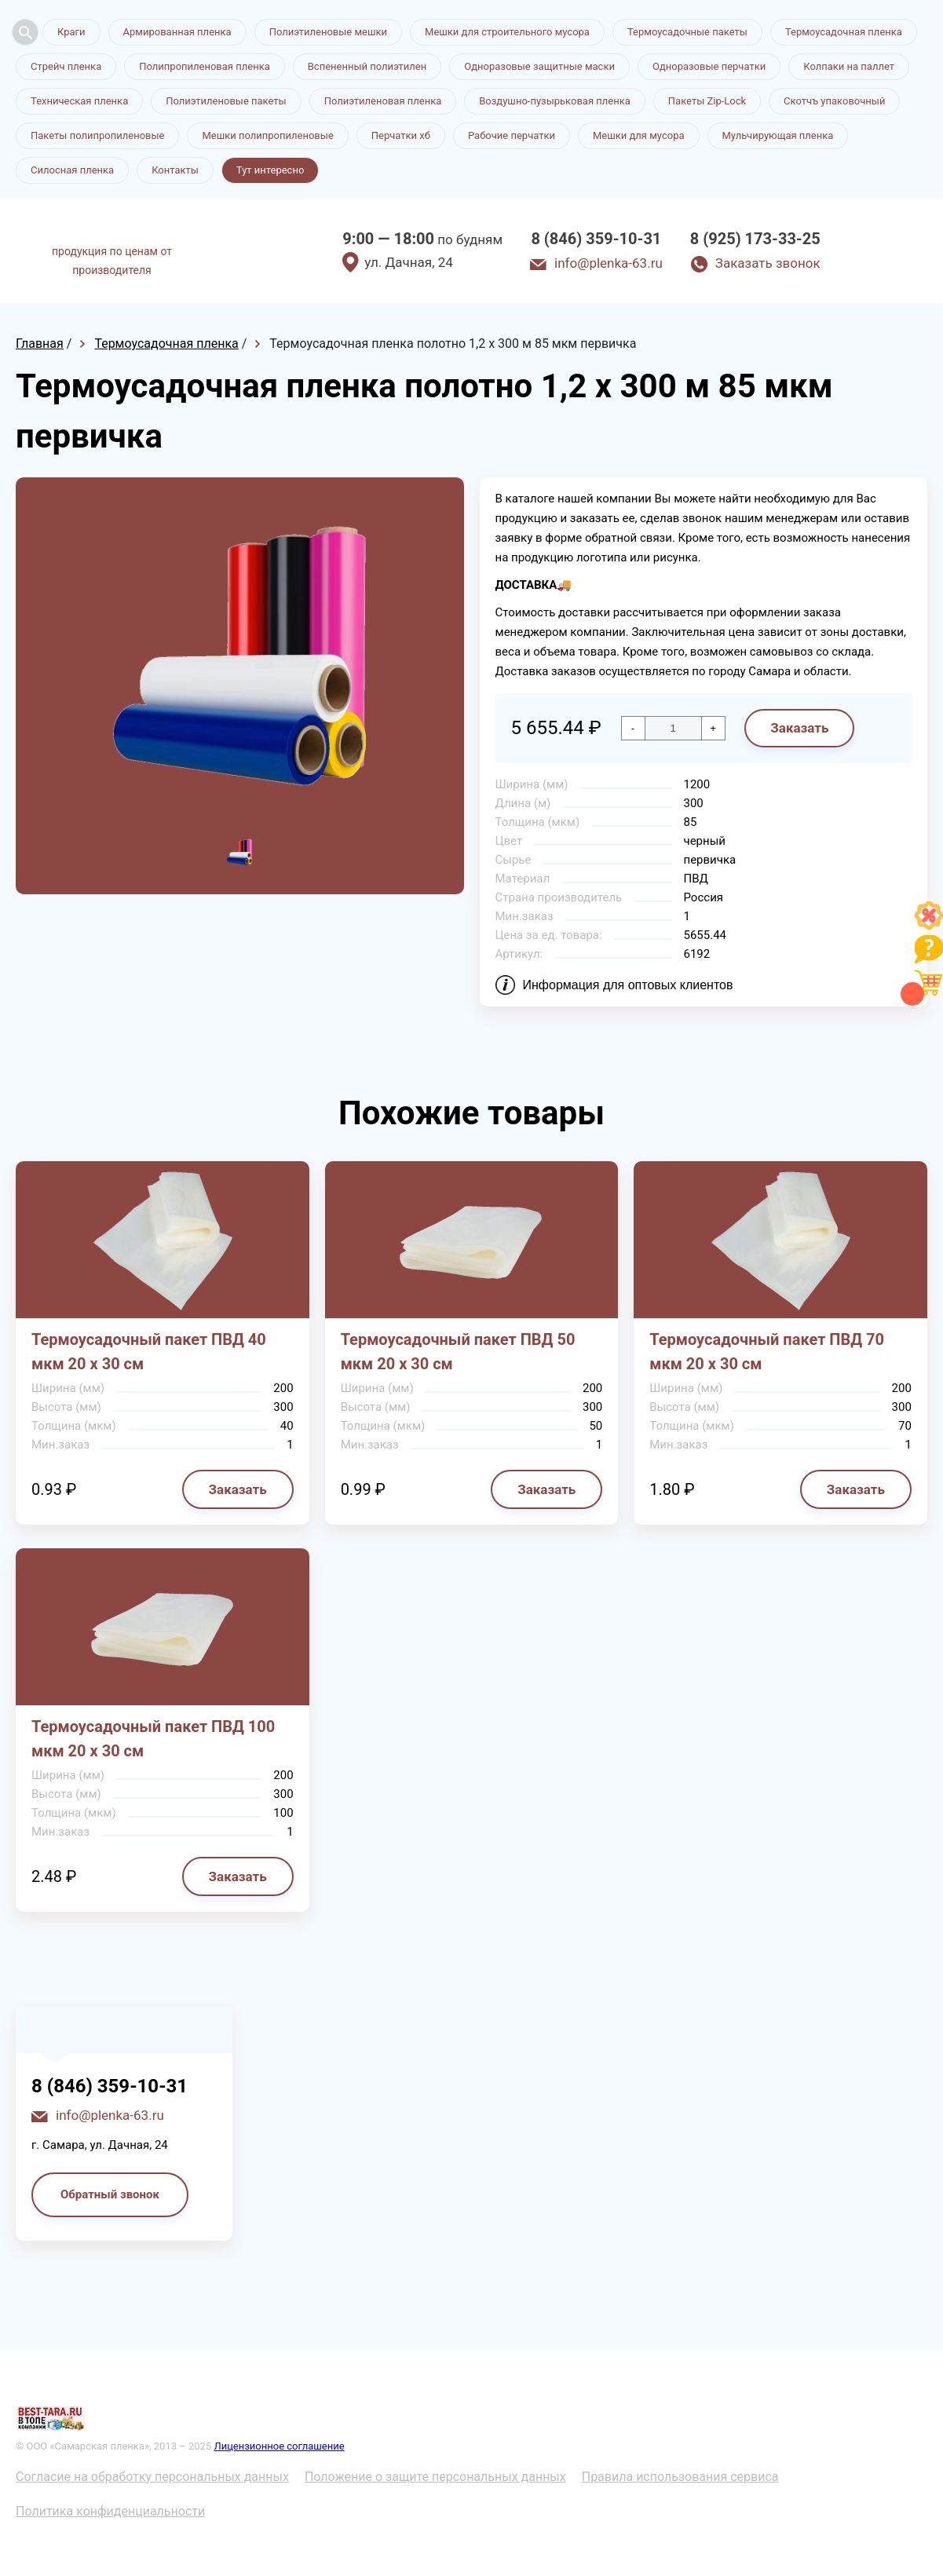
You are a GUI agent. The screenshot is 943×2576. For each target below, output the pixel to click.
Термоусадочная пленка (843, 32)
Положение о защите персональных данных (435, 2476)
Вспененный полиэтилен (367, 66)
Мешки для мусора (639, 135)
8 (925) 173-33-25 (755, 238)
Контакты (175, 170)
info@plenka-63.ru (608, 263)
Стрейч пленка (66, 66)
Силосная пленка (72, 170)
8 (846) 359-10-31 (596, 238)
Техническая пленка (79, 101)
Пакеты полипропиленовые (97, 135)
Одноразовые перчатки (709, 66)
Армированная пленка (177, 32)
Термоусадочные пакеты (687, 32)
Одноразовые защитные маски (539, 66)
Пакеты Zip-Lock (707, 101)
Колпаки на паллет (848, 66)
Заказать (799, 728)
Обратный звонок (109, 2194)
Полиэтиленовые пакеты (226, 101)
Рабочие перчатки (511, 135)
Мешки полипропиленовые (267, 135)
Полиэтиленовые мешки (328, 32)
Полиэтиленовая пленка (383, 101)
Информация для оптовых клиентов (628, 985)
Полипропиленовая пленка (204, 66)
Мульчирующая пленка (778, 135)
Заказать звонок (768, 263)
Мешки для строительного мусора (507, 32)
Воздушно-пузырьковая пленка (554, 101)
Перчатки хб (400, 135)
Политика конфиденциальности (110, 2511)
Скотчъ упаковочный (834, 101)
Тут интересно (270, 170)
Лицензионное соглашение (279, 2446)
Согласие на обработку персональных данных (152, 2476)
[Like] (929, 925)
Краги (71, 32)
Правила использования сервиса (680, 2476)
